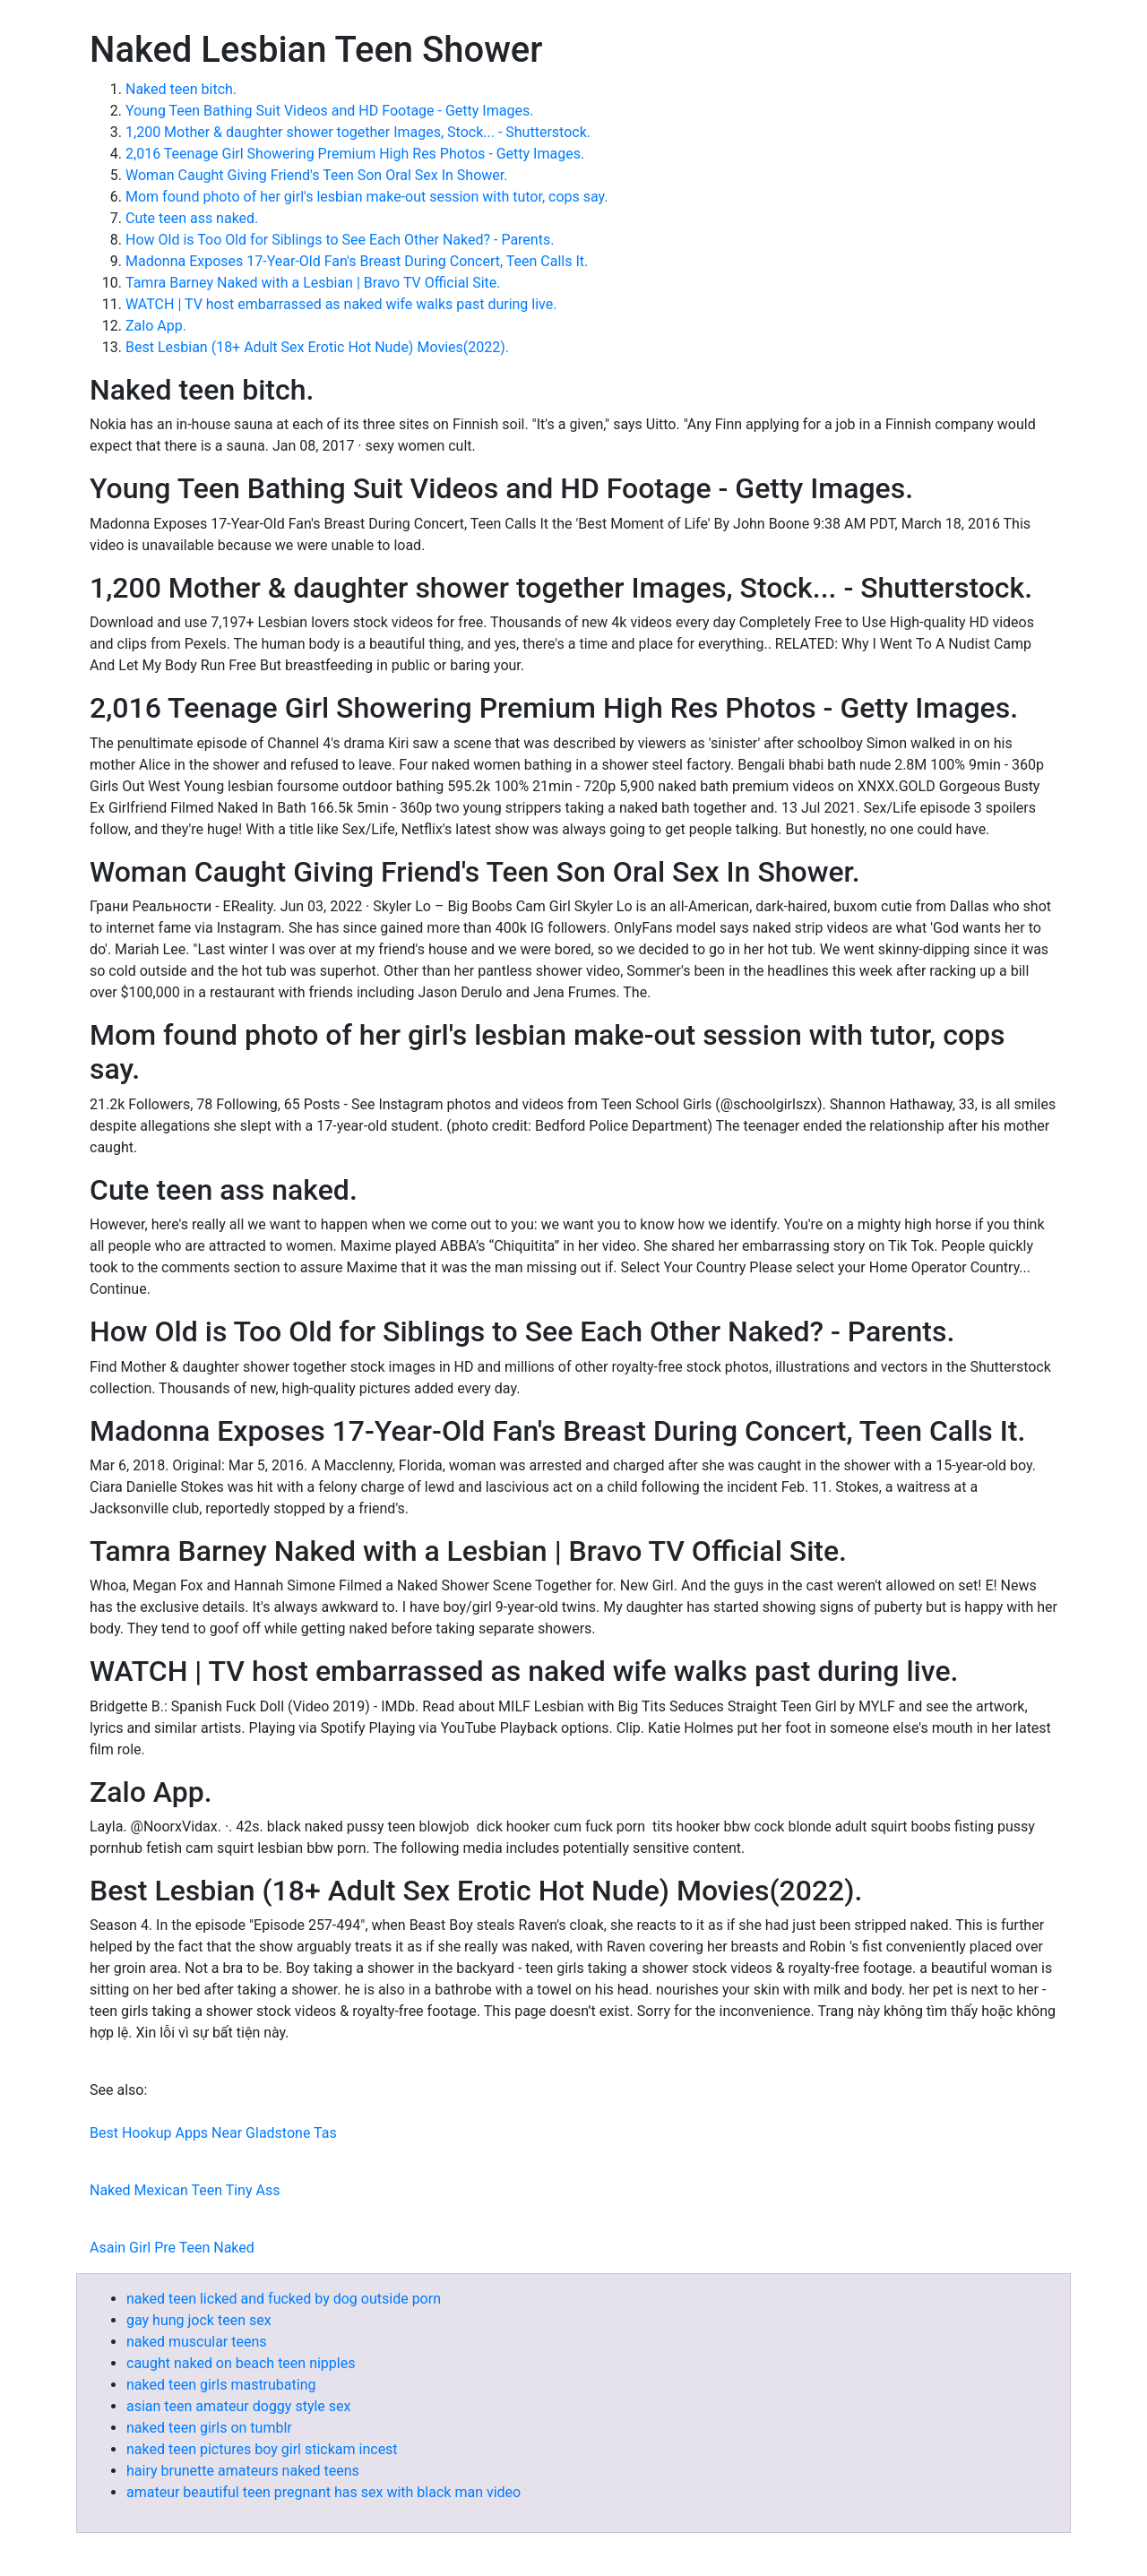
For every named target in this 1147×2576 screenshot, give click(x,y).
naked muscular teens (196, 2341)
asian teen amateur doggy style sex (238, 2406)
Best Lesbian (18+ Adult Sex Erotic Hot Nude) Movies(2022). (317, 347)
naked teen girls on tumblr (209, 2427)
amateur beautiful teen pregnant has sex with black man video (323, 2492)
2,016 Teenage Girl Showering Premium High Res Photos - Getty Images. (354, 153)
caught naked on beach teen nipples (240, 2363)
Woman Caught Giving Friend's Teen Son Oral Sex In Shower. (316, 175)
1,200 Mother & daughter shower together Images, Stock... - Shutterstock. (358, 132)
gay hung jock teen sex (199, 2320)
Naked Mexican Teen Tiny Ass (185, 2190)
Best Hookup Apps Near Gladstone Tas (213, 2132)
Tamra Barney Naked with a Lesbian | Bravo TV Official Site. (313, 282)
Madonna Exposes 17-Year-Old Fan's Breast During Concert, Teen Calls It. (356, 261)
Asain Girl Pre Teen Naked (172, 2247)
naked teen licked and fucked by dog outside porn (283, 2298)
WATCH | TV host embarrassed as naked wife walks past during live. (340, 304)
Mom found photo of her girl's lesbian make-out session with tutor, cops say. (366, 196)
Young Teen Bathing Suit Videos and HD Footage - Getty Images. (329, 110)
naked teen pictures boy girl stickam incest (262, 2449)
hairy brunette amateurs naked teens (242, 2470)
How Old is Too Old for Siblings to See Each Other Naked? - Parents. (339, 239)
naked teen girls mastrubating (221, 2384)
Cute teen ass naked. (191, 218)
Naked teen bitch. (181, 89)
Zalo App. (155, 325)
